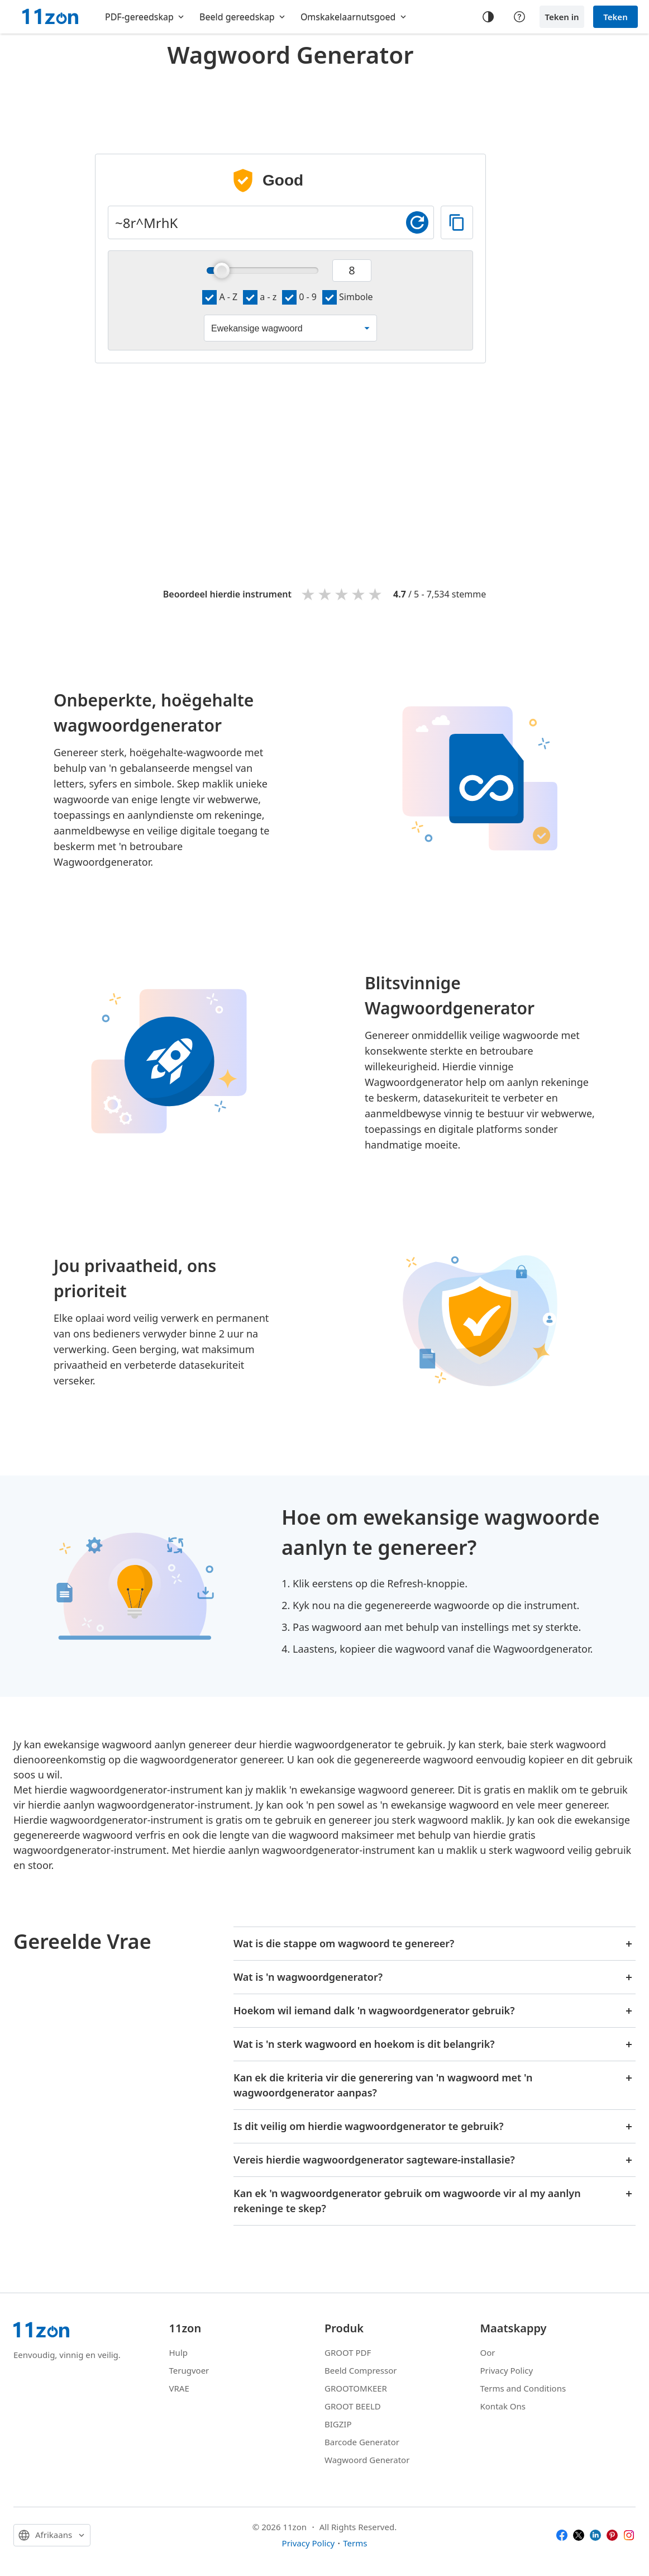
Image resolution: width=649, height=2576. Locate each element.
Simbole (347, 296)
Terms (355, 2543)
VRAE (179, 2388)
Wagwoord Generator (366, 2459)
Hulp (178, 2352)
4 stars (359, 593)
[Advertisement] (290, 103)
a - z (259, 296)
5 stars (376, 593)
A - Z (219, 296)
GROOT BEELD (352, 2406)
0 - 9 (299, 296)
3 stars (342, 593)
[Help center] (519, 17)
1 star (308, 593)
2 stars (325, 593)
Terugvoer (189, 2370)
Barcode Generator (361, 2441)
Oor (487, 2352)
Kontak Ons (503, 2406)
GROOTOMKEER (355, 2388)
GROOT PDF (347, 2352)
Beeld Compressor (360, 2370)
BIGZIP (338, 2424)
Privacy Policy (506, 2370)
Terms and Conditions (523, 2388)
